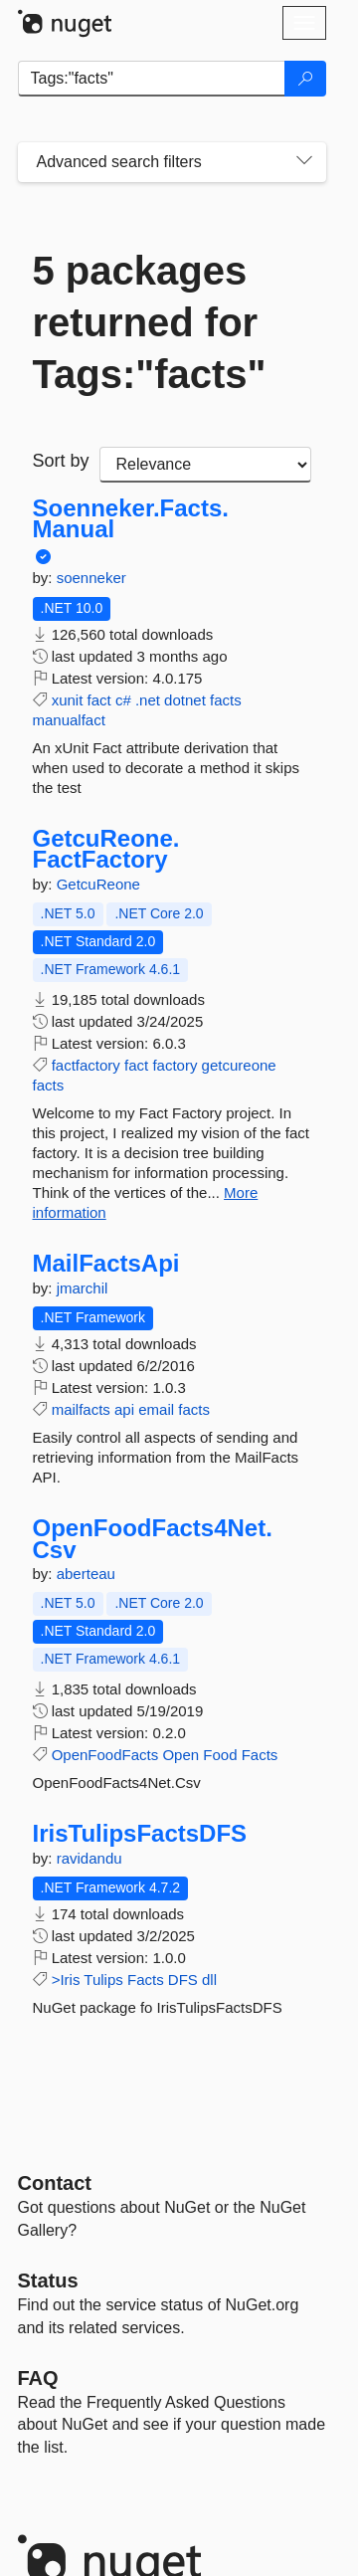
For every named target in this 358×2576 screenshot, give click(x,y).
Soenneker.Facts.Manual (131, 518)
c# (123, 700)
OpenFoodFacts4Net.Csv (152, 1538)
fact (99, 700)
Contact (54, 2183)
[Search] (305, 79)
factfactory (86, 1065)
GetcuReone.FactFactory (106, 849)
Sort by (61, 461)
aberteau (86, 1573)
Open (180, 1754)
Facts (260, 1754)
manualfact (69, 719)
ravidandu (89, 1858)
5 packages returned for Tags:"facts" (150, 322)
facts (226, 700)
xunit (68, 700)
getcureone (239, 1065)
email (156, 1409)
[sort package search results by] (205, 465)
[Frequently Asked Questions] (38, 2378)
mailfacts (81, 1409)
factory (174, 1065)
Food (220, 1754)
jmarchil (82, 1288)
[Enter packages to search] (151, 79)
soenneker (91, 577)
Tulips (103, 1979)
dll (209, 1979)
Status (48, 2280)
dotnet (185, 700)
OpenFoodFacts (105, 1754)
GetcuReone (98, 884)
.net (147, 700)
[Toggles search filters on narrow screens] (304, 162)
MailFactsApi (106, 1264)
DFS (183, 1979)
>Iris (66, 1979)
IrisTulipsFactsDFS (140, 1834)
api (124, 1409)
